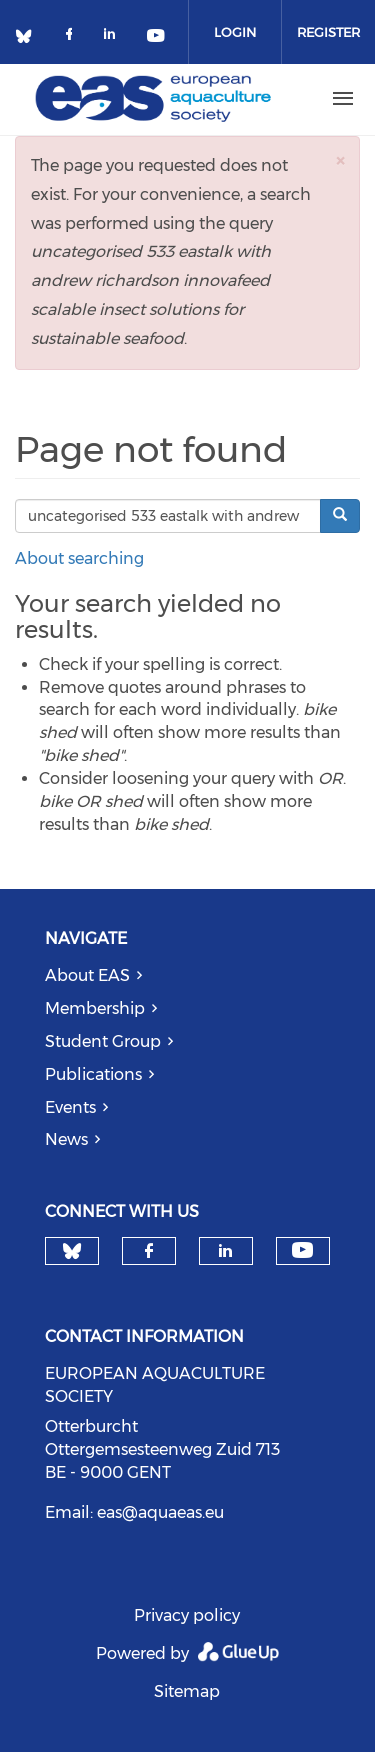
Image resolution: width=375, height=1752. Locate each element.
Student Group (103, 1041)
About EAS (87, 975)
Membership (95, 1008)
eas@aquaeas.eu (160, 1512)
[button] (340, 160)
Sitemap (187, 1691)
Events (70, 1107)
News (66, 1139)
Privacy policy (187, 1615)
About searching (79, 558)
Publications (93, 1074)
